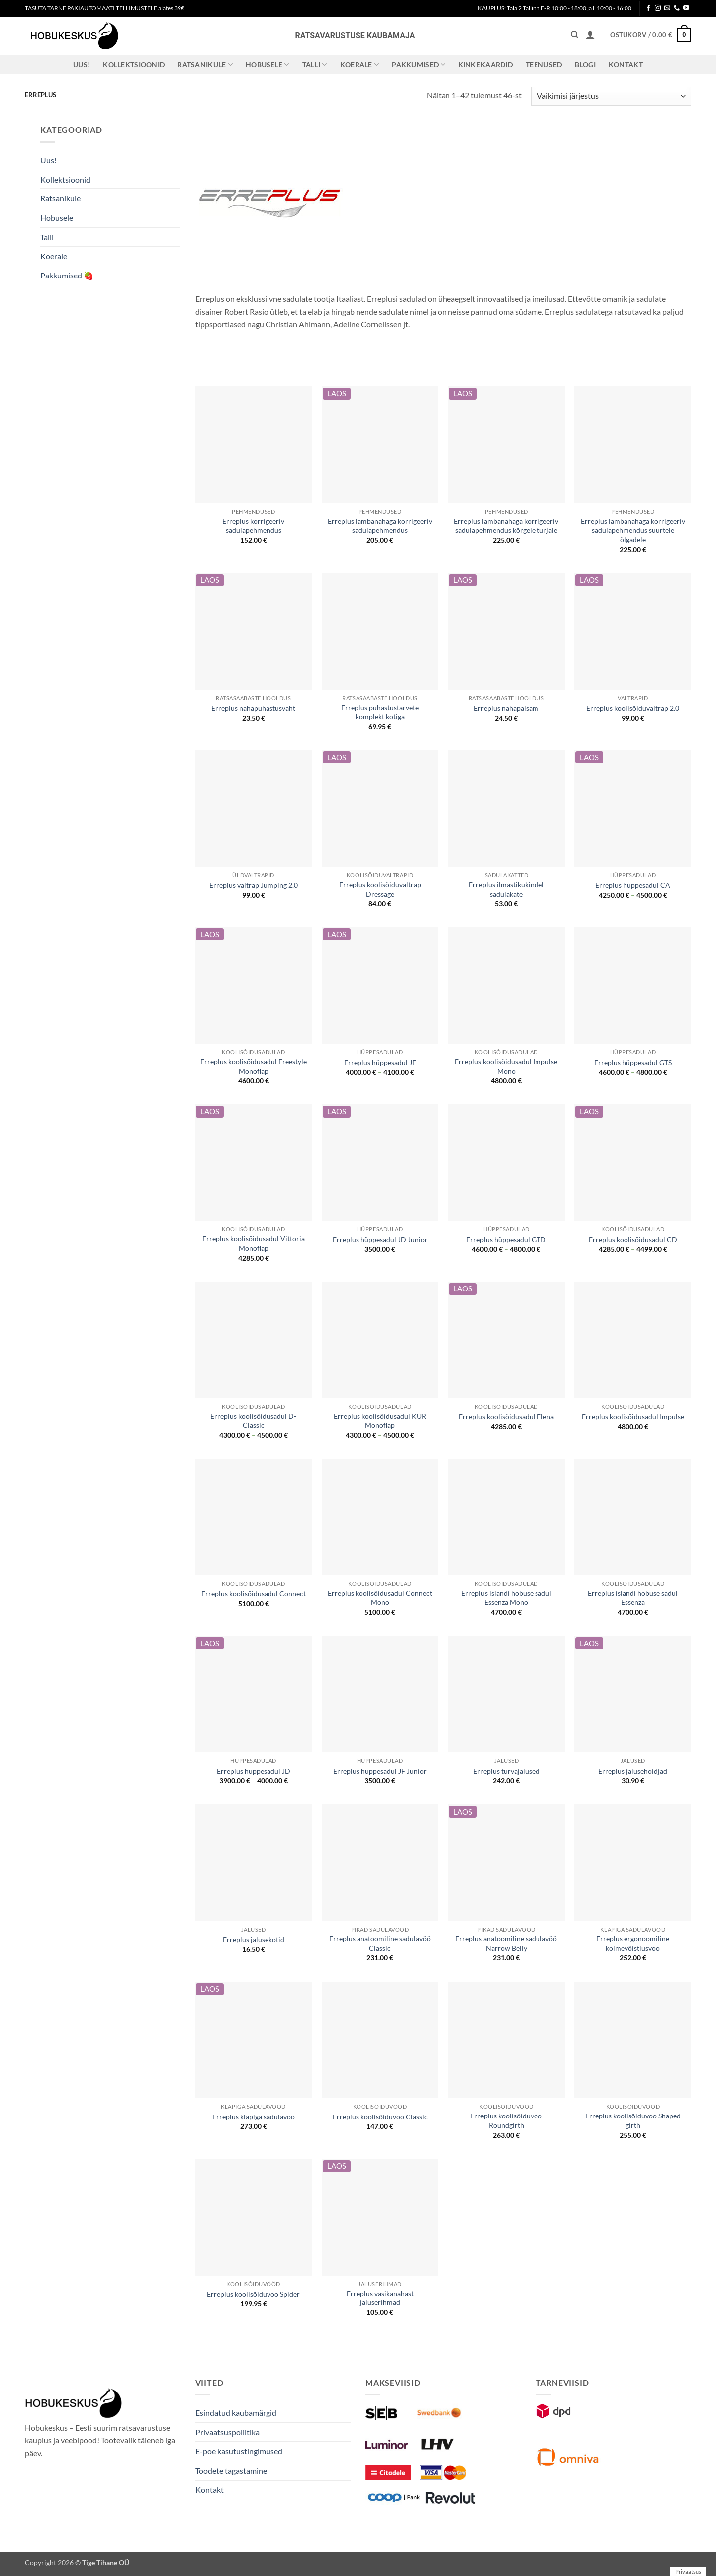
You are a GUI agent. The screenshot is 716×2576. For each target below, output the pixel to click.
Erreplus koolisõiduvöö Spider (253, 2294)
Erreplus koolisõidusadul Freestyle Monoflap (253, 1066)
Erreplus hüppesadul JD (253, 1771)
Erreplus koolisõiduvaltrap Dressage (380, 889)
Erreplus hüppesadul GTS (633, 1062)
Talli (314, 64)
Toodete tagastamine (231, 2470)
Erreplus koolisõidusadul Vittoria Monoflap (253, 1243)
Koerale (359, 64)
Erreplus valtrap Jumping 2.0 (253, 885)
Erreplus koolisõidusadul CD (633, 1239)
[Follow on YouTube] (686, 8)
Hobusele (267, 64)
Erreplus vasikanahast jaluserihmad (380, 2298)
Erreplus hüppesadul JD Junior (380, 1239)
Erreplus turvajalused (506, 1771)
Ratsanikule (205, 64)
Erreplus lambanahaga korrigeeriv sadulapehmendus (380, 526)
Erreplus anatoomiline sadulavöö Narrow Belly (506, 1943)
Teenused (544, 64)
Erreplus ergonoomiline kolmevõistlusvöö (632, 1943)
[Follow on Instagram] (658, 8)
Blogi (585, 64)
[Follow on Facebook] (648, 8)
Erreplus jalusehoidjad (632, 1771)
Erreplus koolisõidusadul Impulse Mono (506, 1066)
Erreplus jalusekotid (253, 1939)
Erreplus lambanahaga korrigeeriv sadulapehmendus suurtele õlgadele (633, 530)
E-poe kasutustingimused (238, 2451)
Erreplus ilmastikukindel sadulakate (506, 889)
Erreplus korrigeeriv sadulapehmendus (253, 526)
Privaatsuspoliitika (227, 2432)
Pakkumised (418, 64)
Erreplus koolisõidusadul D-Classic (253, 1421)
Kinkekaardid (485, 64)
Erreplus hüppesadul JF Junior (380, 1771)
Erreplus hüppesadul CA (632, 885)
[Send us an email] (667, 8)
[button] (590, 35)
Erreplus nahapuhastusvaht (253, 708)
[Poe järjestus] (611, 96)
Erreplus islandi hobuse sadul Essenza (633, 1598)
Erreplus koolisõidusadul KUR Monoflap (380, 1421)
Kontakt (626, 64)
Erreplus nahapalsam (506, 708)
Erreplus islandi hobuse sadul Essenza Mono (506, 1598)
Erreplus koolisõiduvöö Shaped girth (633, 2120)
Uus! (81, 64)
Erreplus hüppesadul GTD (506, 1239)
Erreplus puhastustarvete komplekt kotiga (380, 712)
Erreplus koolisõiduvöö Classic (380, 2117)
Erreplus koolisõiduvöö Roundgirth (506, 2120)
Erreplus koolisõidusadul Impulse (633, 1416)
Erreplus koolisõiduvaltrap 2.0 (632, 708)
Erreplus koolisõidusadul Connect (253, 1593)
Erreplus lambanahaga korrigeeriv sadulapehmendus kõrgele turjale (506, 526)
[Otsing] (574, 34)
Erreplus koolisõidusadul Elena (506, 1416)
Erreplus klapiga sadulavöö (253, 2117)
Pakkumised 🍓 (66, 275)
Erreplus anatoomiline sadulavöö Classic (380, 1943)
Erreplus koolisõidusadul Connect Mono (380, 1598)
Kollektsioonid (134, 64)
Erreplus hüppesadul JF (380, 1062)
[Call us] (677, 8)
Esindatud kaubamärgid (235, 2412)
